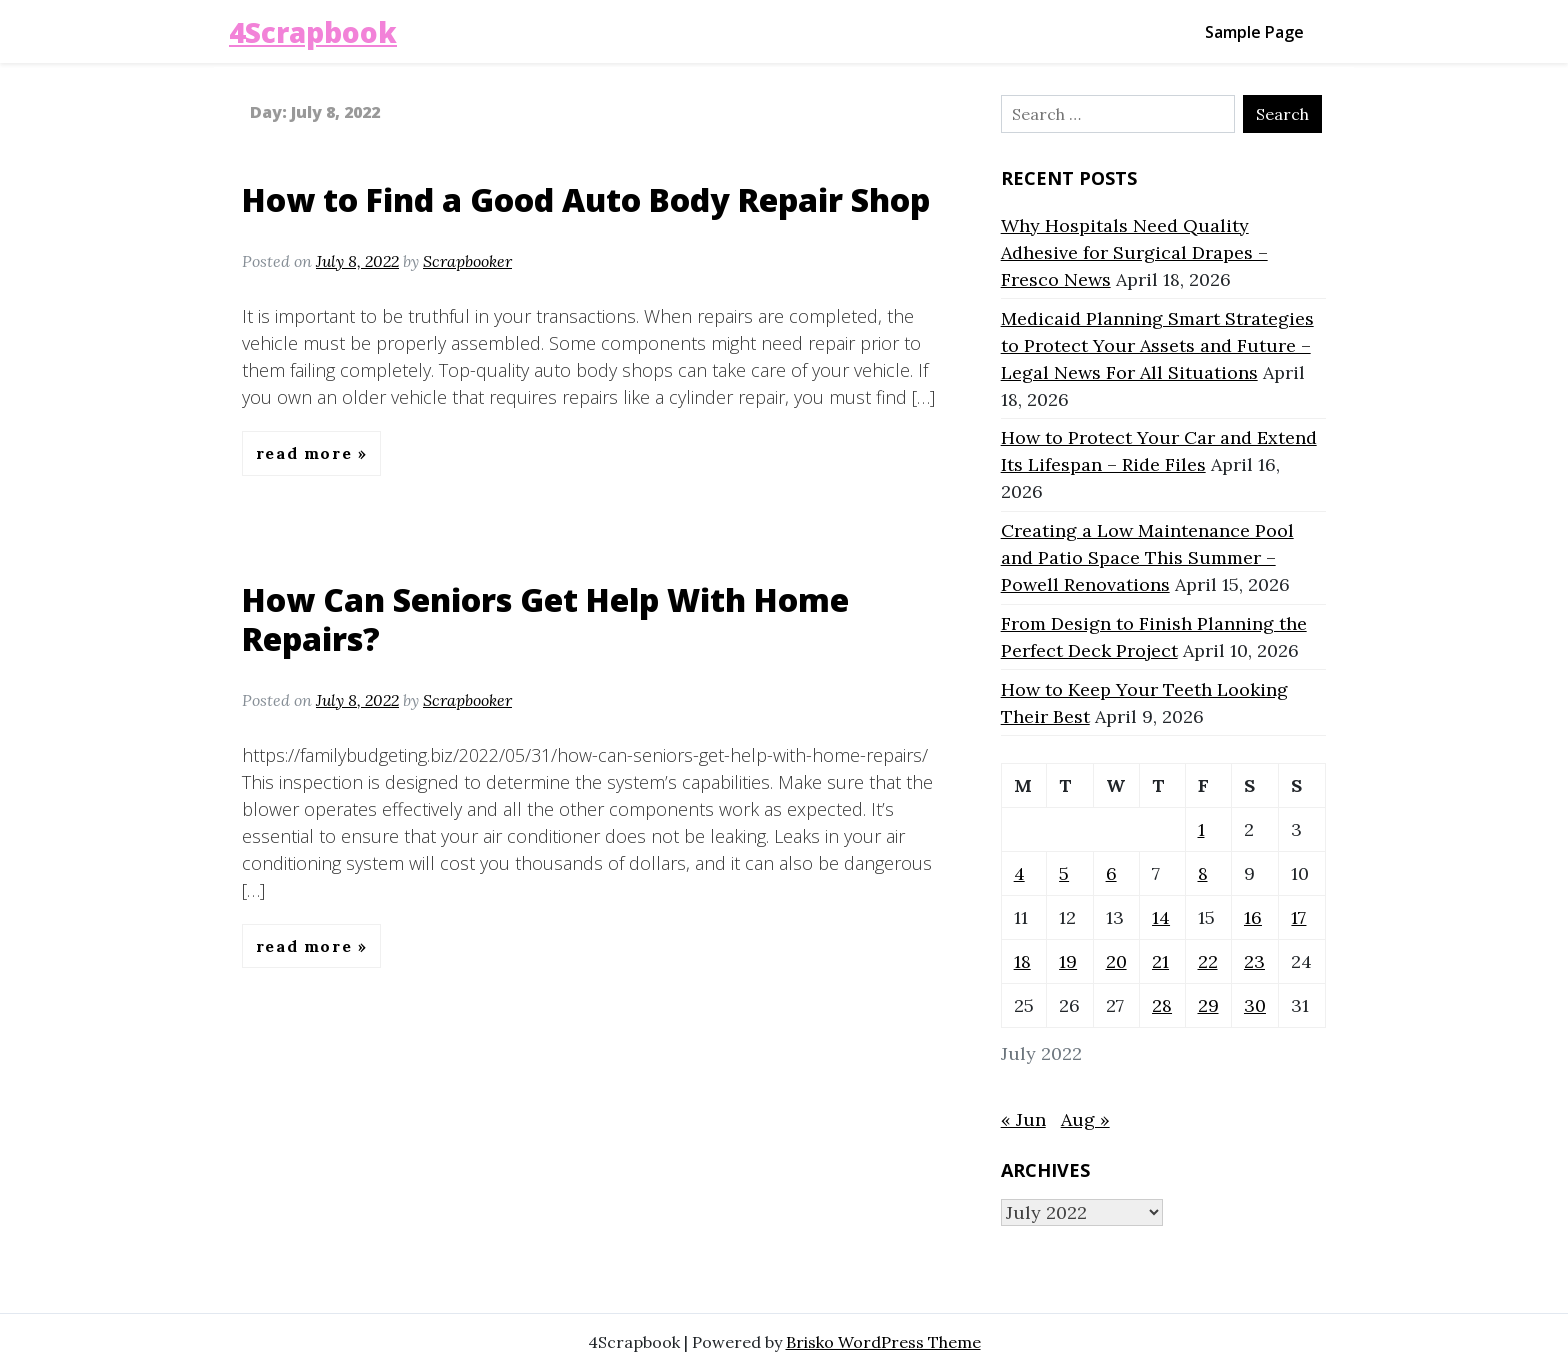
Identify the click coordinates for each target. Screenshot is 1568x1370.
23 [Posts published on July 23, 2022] (1254, 961)
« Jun (1023, 1119)
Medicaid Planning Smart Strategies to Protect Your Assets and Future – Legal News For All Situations (1157, 345)
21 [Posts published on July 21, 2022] (1160, 961)
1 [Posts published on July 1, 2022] (1201, 829)
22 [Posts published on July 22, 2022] (1208, 961)
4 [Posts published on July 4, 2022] (1019, 873)
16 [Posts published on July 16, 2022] (1253, 917)
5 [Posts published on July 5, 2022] (1064, 873)
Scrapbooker (467, 261)
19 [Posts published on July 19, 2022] (1068, 961)
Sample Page (1254, 32)
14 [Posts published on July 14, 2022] (1161, 917)
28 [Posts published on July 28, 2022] (1162, 1005)
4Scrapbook (313, 32)
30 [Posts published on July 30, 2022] (1255, 1005)
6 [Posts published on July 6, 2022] (1111, 873)
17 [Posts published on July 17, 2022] (1298, 917)
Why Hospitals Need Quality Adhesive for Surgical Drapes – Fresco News (1134, 252)
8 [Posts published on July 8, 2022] (1203, 873)
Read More (307, 453)
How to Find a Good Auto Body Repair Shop (586, 199)
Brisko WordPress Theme (883, 1342)
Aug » (1085, 1119)
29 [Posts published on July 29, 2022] (1208, 1005)
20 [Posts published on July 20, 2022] (1116, 961)
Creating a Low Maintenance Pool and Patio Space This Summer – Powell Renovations (1147, 557)
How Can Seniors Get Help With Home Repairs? (545, 618)
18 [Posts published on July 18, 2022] (1022, 961)
